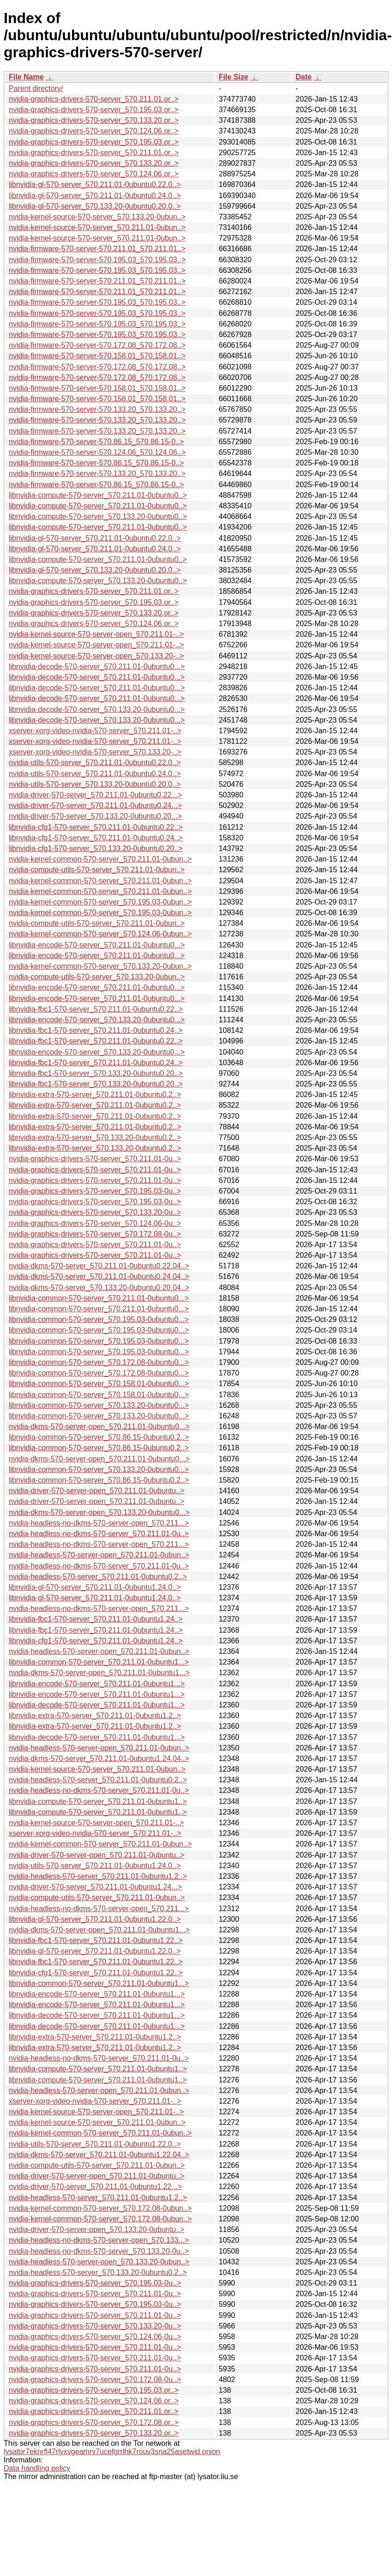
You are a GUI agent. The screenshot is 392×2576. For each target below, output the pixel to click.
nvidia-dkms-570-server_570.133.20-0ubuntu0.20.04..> (99, 1287)
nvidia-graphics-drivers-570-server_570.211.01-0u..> (95, 1159)
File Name (26, 77)
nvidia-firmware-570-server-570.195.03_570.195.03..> (97, 260)
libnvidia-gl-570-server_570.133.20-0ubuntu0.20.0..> (95, 206)
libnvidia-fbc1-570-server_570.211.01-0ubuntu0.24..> (96, 1030)
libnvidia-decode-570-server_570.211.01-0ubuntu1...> (97, 1705)
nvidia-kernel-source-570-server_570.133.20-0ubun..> (97, 217)
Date (304, 77)
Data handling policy (37, 2468)
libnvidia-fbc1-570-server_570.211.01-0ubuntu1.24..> (96, 1619)
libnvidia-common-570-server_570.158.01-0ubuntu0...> (99, 1384)
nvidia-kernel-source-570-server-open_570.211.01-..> (96, 634)
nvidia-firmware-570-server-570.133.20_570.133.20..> (97, 409)
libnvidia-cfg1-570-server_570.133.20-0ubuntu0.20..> (96, 848)
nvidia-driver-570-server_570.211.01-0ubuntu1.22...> (95, 2186)
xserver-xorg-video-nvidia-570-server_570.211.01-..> (95, 731)
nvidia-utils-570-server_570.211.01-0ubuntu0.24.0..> (95, 774)
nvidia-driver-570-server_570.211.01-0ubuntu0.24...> (95, 805)
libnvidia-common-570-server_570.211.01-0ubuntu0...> (99, 1298)
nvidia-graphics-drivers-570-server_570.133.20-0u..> (95, 1212)
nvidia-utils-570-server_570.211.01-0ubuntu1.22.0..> (95, 2144)
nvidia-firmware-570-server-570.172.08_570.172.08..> (97, 345)
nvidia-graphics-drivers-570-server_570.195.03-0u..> (95, 1191)
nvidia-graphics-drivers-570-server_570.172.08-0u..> (95, 1234)
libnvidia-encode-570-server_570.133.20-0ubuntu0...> (97, 1020)
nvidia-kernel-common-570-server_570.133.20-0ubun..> (100, 966)
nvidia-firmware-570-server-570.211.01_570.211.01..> (97, 249)
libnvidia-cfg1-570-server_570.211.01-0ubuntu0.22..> (96, 827)
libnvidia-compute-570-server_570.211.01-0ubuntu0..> (98, 495)
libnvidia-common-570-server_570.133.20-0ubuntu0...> (99, 1405)
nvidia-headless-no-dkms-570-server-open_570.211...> (99, 1523)
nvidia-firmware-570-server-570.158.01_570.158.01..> (97, 356)
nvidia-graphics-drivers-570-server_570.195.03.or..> (94, 110)
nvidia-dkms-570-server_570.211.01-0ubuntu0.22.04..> (99, 1266)
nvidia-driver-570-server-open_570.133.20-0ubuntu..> (96, 2229)
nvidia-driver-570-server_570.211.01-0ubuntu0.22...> (95, 795)
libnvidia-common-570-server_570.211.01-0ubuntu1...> (99, 1662)
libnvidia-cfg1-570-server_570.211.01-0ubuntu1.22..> (96, 1973)
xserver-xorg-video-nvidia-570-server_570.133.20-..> (95, 752)
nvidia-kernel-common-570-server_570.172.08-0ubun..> (100, 2208)
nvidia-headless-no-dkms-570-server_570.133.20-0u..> (99, 2251)
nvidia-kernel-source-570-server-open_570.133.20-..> (96, 656)
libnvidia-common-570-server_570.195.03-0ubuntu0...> (99, 1319)
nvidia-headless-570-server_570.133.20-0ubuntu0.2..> (98, 2272)
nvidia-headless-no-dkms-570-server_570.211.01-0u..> (99, 1534)
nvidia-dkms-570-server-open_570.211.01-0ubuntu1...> (99, 1673)
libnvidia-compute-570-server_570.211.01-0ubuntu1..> (98, 1801)
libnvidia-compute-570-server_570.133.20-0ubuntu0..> (98, 516)
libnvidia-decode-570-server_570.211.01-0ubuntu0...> (97, 666)
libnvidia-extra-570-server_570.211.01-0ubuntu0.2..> (95, 1094)
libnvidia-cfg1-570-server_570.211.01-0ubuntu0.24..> (96, 838)
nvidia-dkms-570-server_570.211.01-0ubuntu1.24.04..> (99, 1758)
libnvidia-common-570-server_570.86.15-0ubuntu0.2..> (99, 1437)
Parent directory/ (36, 88)
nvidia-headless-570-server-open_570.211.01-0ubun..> (99, 1555)
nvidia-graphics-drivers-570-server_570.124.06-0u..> (95, 1223)
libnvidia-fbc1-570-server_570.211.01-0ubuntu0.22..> (96, 1009)
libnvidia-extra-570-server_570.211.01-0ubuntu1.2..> (95, 1715)
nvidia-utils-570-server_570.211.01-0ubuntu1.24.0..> (95, 1866)
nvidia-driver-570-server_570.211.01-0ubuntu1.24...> (95, 1887)
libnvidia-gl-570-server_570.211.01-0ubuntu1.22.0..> (95, 1919)
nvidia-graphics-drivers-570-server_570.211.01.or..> (94, 99)
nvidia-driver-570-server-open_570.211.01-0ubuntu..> (96, 1491)
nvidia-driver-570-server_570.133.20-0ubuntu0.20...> (95, 816)
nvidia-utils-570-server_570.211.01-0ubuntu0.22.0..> (95, 762)
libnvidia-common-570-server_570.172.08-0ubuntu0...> (99, 1362)
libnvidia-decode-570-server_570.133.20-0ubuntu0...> (97, 709)
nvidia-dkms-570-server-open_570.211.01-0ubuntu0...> (99, 1426)
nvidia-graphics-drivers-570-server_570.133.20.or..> (94, 120)
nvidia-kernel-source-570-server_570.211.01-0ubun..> (97, 227)
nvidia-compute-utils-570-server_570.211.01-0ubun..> (97, 870)
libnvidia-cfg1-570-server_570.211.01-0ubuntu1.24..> (96, 1641)
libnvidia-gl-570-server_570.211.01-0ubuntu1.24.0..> (95, 1587)
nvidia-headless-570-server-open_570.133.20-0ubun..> (99, 2262)
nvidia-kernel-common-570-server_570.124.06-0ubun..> (100, 934)
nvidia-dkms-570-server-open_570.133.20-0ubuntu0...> (99, 1512)
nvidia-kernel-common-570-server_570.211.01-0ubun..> (100, 859)
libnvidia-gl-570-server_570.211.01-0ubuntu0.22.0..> (95, 184)
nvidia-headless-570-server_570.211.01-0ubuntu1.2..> (98, 1876)
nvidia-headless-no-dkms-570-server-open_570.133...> (99, 2240)
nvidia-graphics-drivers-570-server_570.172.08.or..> (94, 2422)
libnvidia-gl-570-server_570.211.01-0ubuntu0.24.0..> (95, 195)
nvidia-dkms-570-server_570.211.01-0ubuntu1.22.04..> (99, 2155)
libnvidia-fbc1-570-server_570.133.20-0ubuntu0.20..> (96, 1073)
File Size (233, 77)
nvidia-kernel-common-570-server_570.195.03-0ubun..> (100, 902)
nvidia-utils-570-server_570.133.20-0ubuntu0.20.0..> (95, 784)
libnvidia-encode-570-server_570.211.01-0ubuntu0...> (97, 945)
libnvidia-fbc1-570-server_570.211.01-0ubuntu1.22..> (96, 1940)
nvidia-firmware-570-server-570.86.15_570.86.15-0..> (96, 442)
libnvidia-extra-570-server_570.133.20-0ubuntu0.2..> (95, 1137)
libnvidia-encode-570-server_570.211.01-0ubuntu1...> (97, 1684)
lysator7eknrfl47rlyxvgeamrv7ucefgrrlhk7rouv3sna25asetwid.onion (112, 2451)
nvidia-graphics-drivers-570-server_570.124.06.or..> (94, 131)
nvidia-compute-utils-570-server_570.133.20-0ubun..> (97, 977)
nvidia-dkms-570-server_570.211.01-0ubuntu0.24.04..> (99, 1276)
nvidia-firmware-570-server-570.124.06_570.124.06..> (97, 452)
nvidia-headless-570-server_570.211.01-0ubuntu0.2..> (98, 1577)
